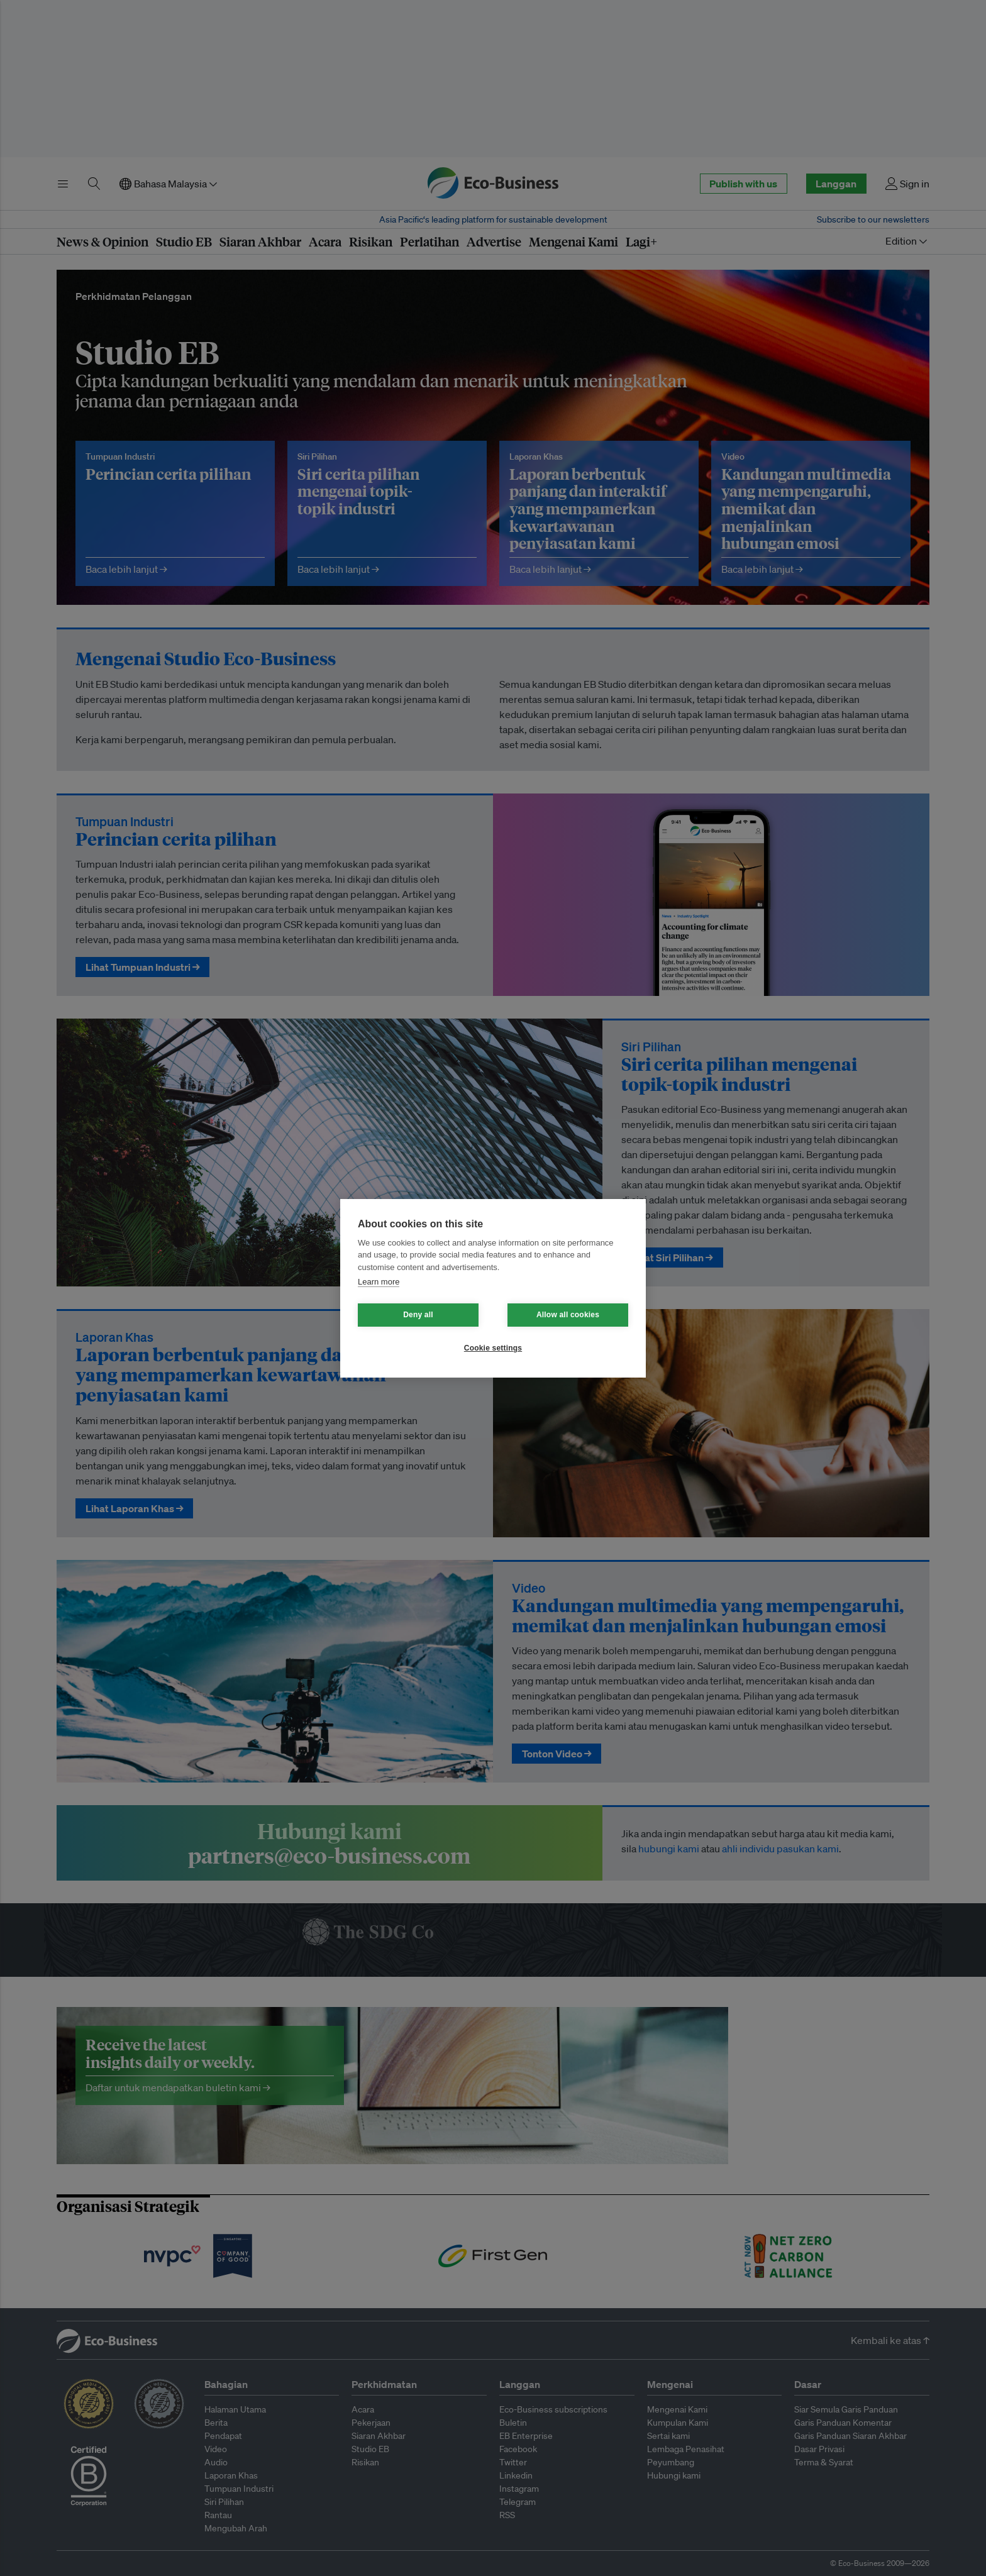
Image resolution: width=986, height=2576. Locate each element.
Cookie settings (493, 1348)
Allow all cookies (567, 1314)
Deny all (418, 1314)
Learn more (378, 1281)
